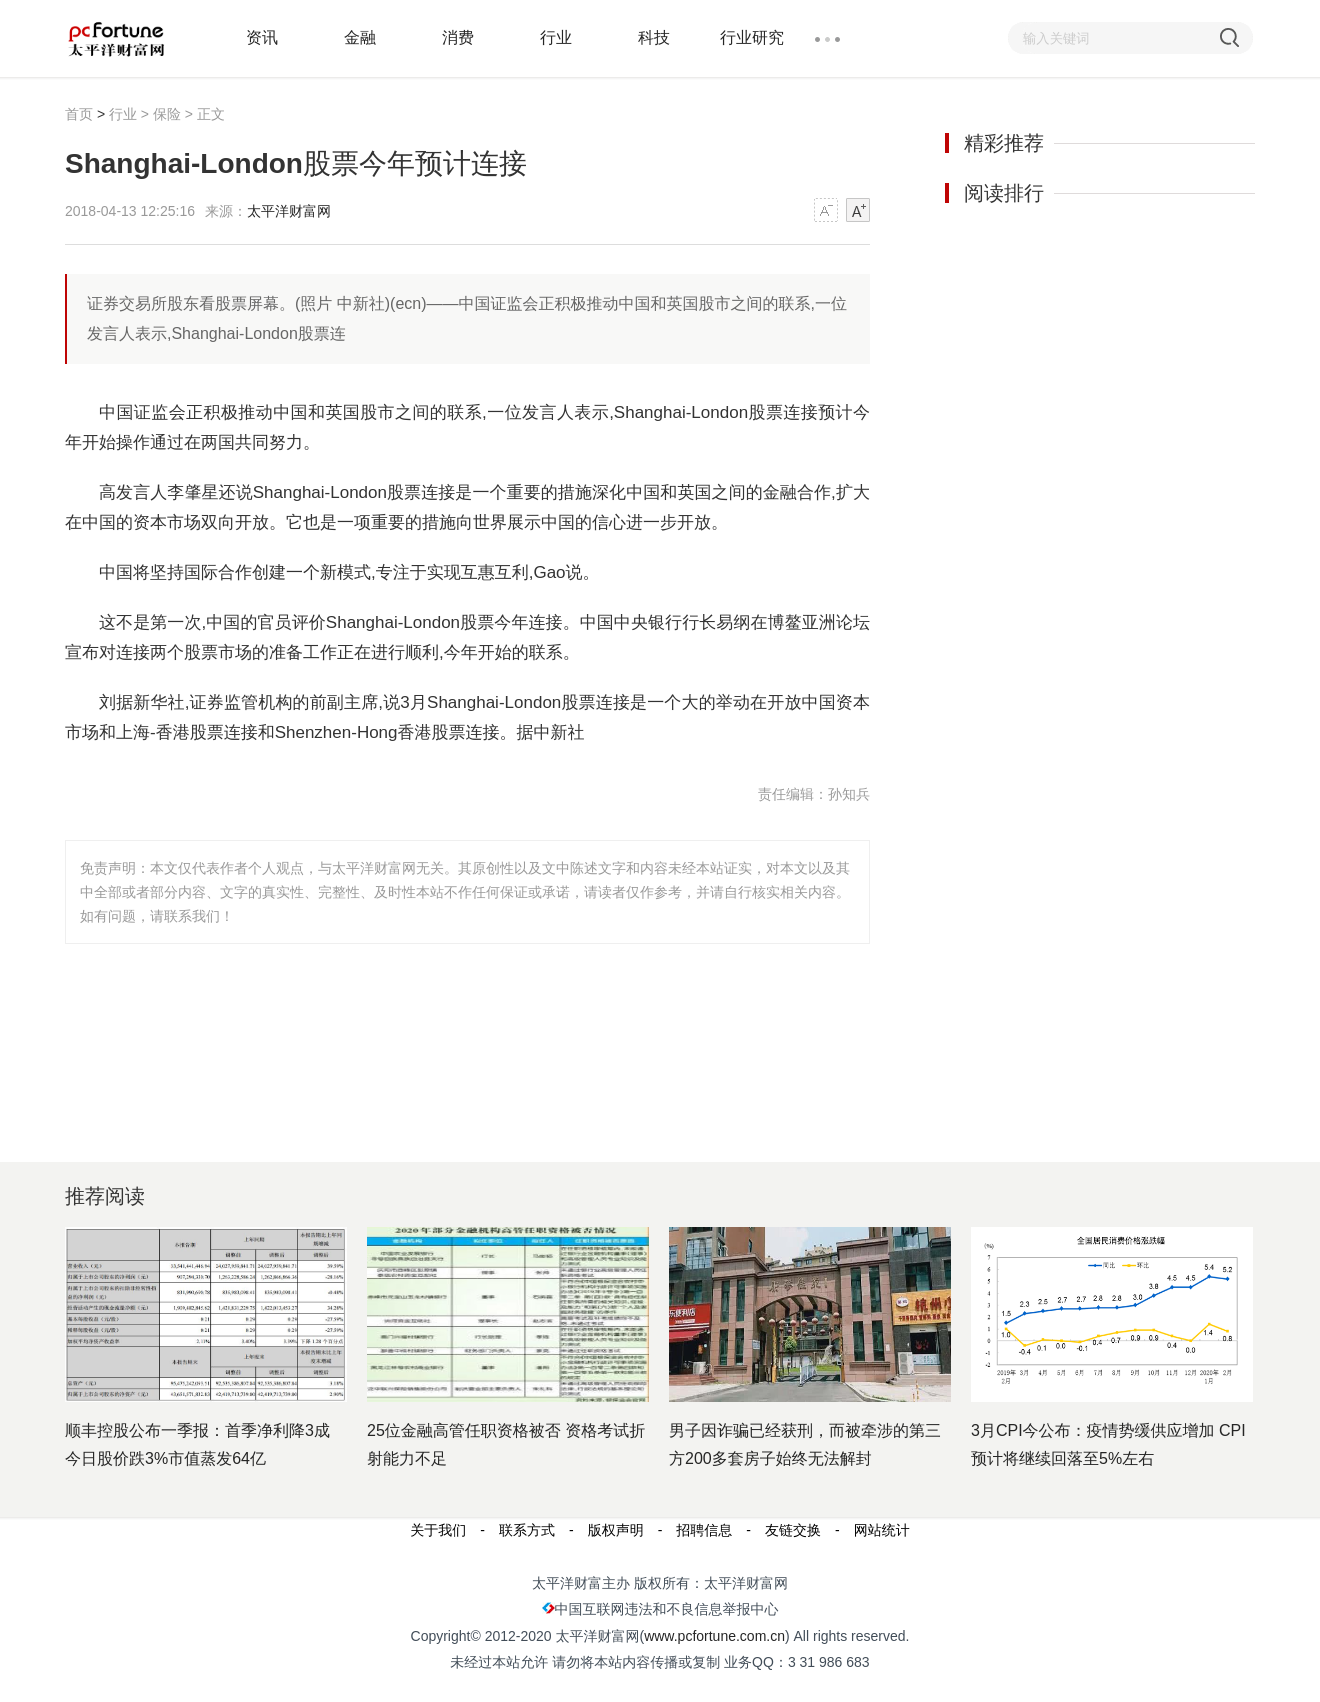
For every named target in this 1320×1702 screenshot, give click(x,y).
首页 (79, 114)
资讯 (262, 37)
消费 (458, 37)
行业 (556, 37)
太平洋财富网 (289, 211)
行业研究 (752, 37)
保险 (167, 114)
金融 (360, 37)
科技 (654, 37)
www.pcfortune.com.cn (714, 1636)
